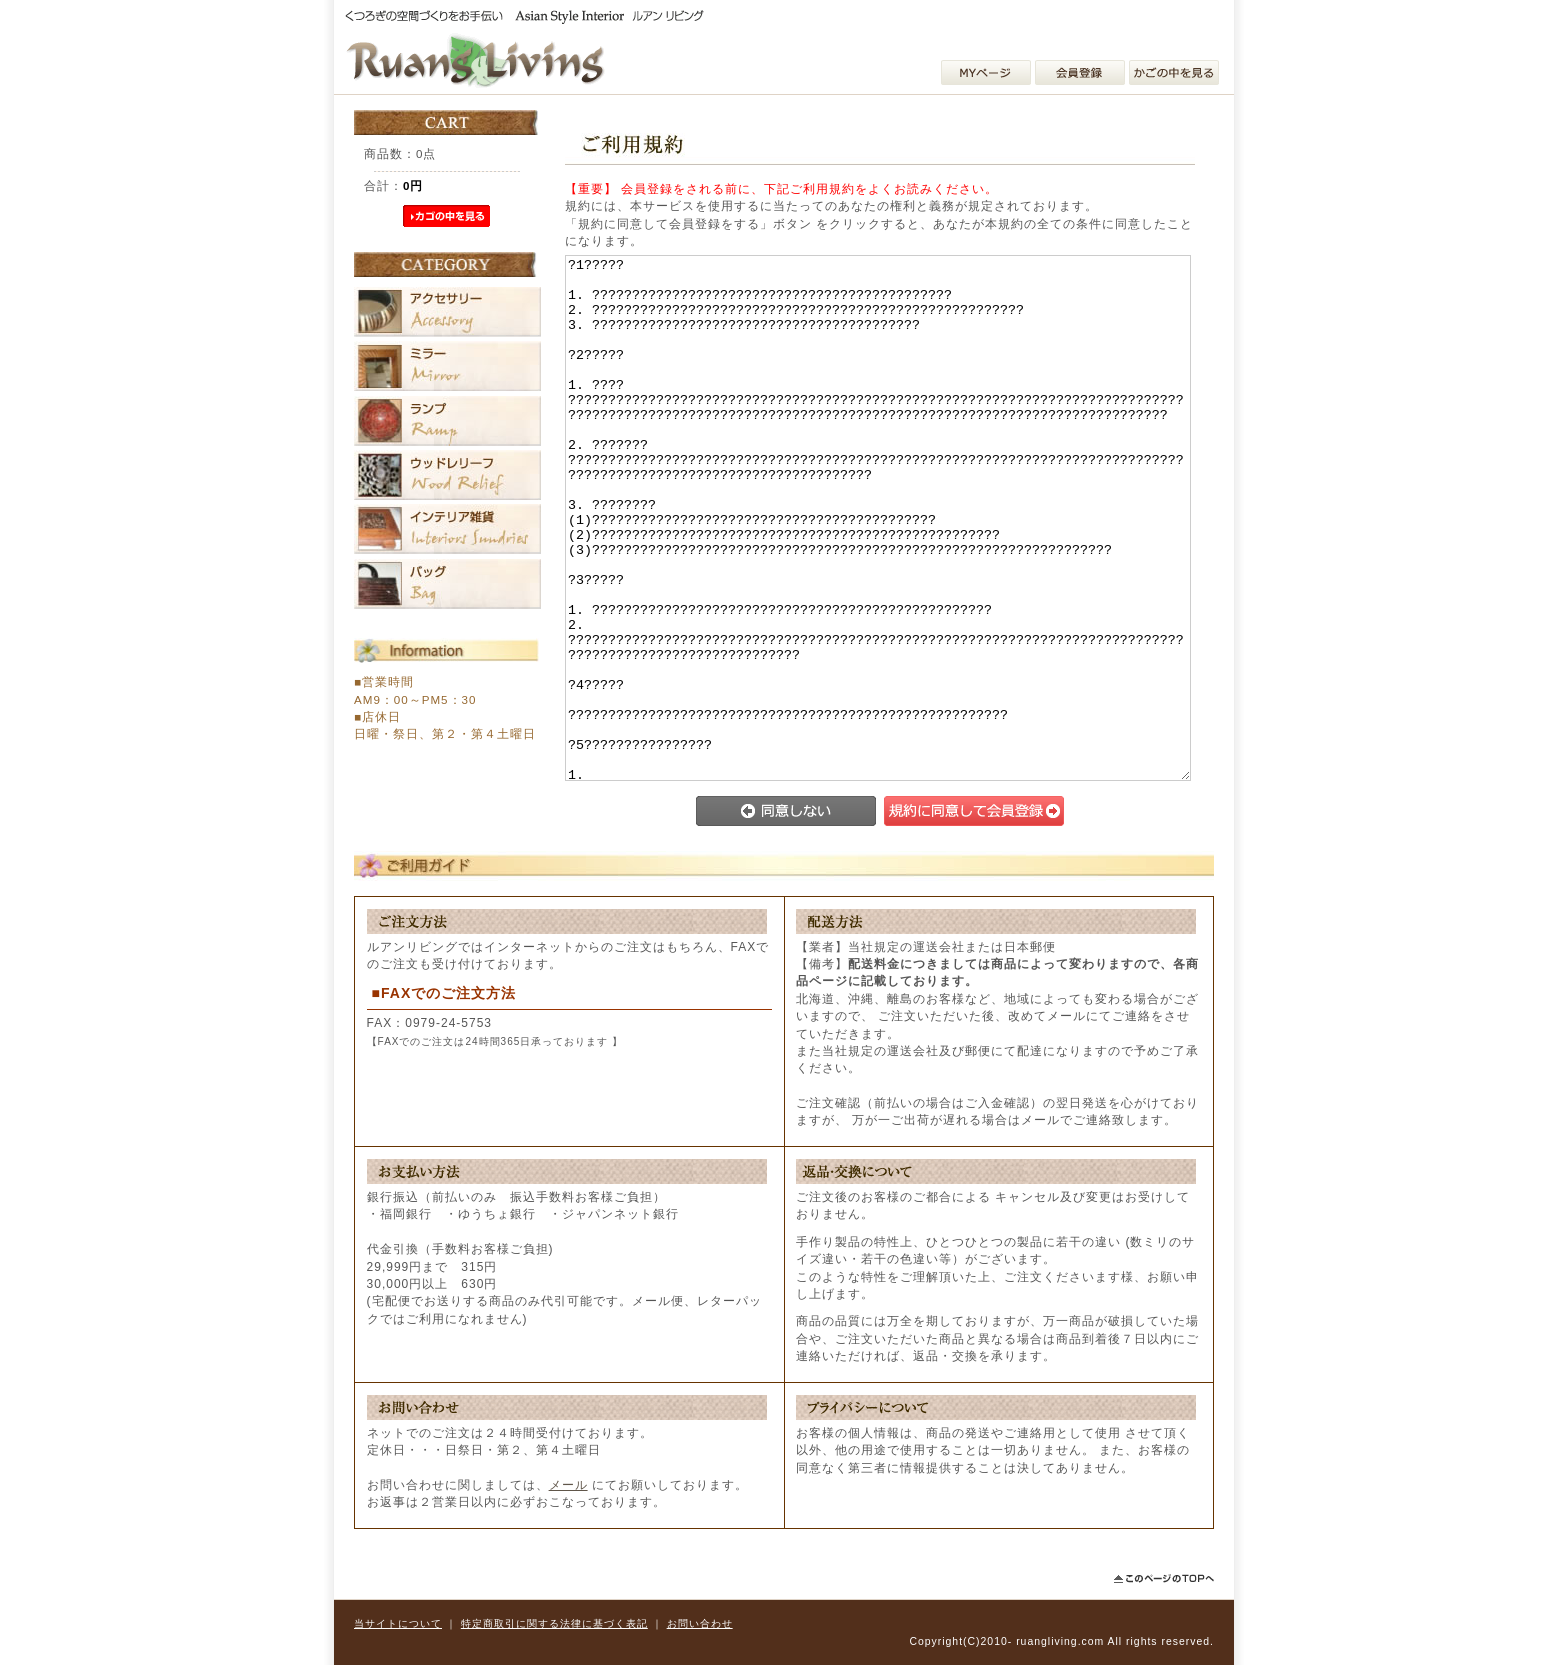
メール (568, 1485)
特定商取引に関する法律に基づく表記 (554, 1623)
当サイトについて (398, 1623)
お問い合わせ (700, 1623)
